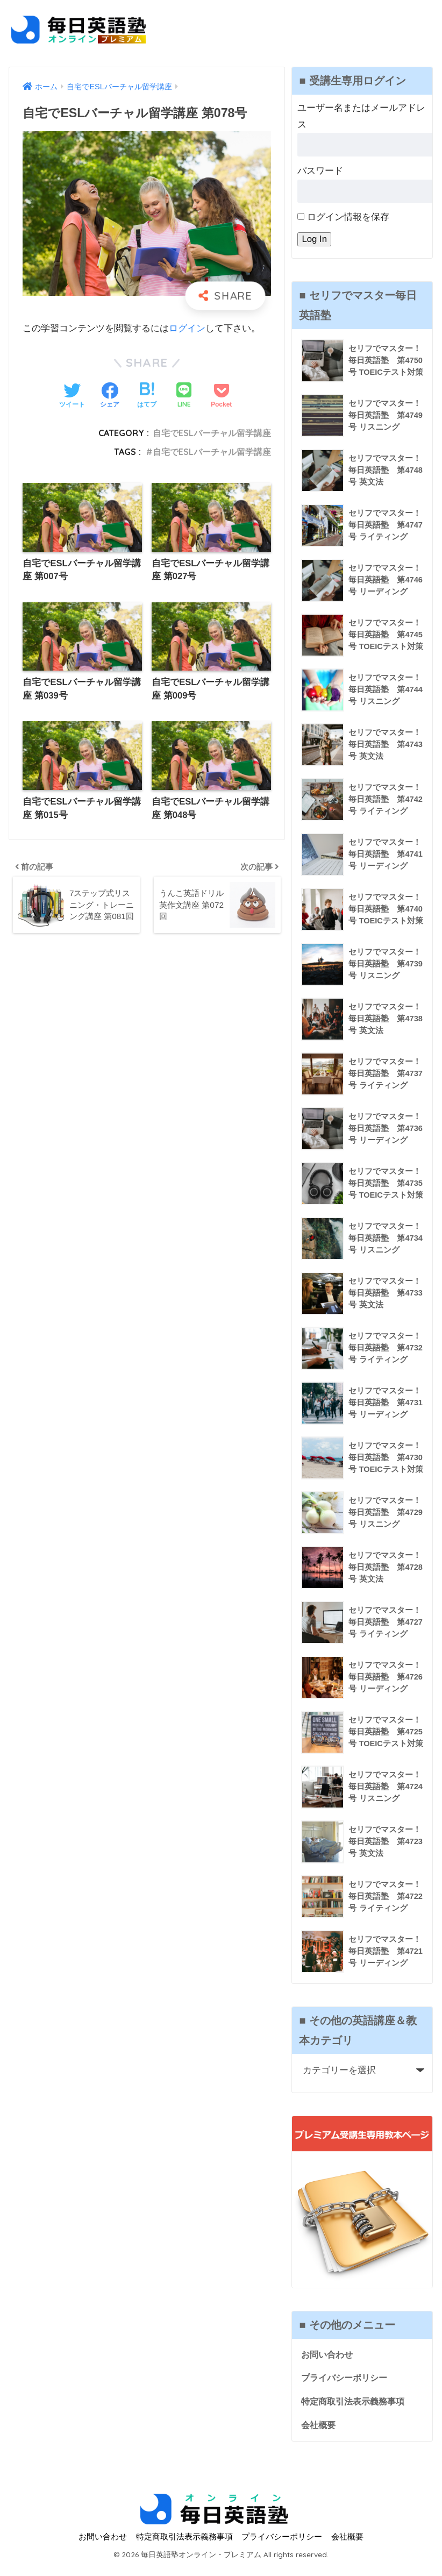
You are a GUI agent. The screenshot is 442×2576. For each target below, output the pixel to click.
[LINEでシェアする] (183, 396)
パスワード (320, 171)
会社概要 (319, 2435)
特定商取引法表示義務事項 (356, 2411)
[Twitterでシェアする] (72, 396)
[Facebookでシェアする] (109, 396)
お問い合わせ (328, 2363)
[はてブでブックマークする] (146, 396)
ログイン (187, 328)
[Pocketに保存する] (221, 396)
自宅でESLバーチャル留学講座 (212, 433)
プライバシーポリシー (347, 2387)
